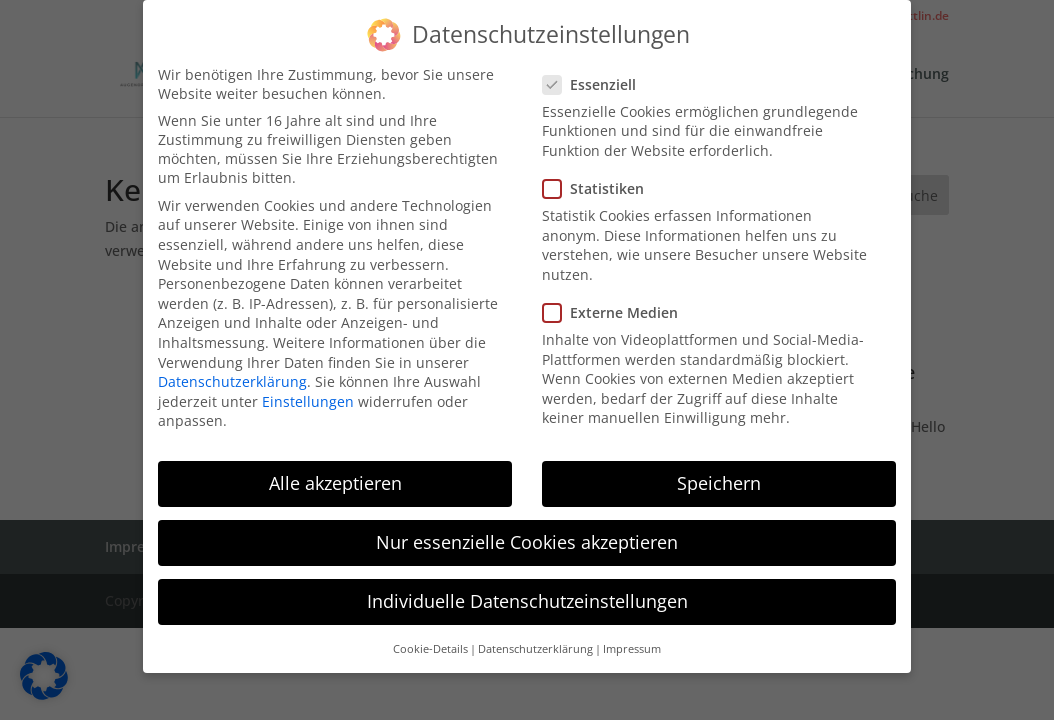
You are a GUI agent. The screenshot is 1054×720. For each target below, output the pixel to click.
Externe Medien (618, 309)
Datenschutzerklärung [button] (535, 646)
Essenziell (597, 81)
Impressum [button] (632, 646)
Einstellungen (308, 398)
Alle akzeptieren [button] (335, 480)
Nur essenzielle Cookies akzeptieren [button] (527, 540)
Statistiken (601, 185)
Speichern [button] (719, 480)
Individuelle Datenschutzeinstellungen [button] (527, 599)
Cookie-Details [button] (430, 646)
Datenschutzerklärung (232, 378)
